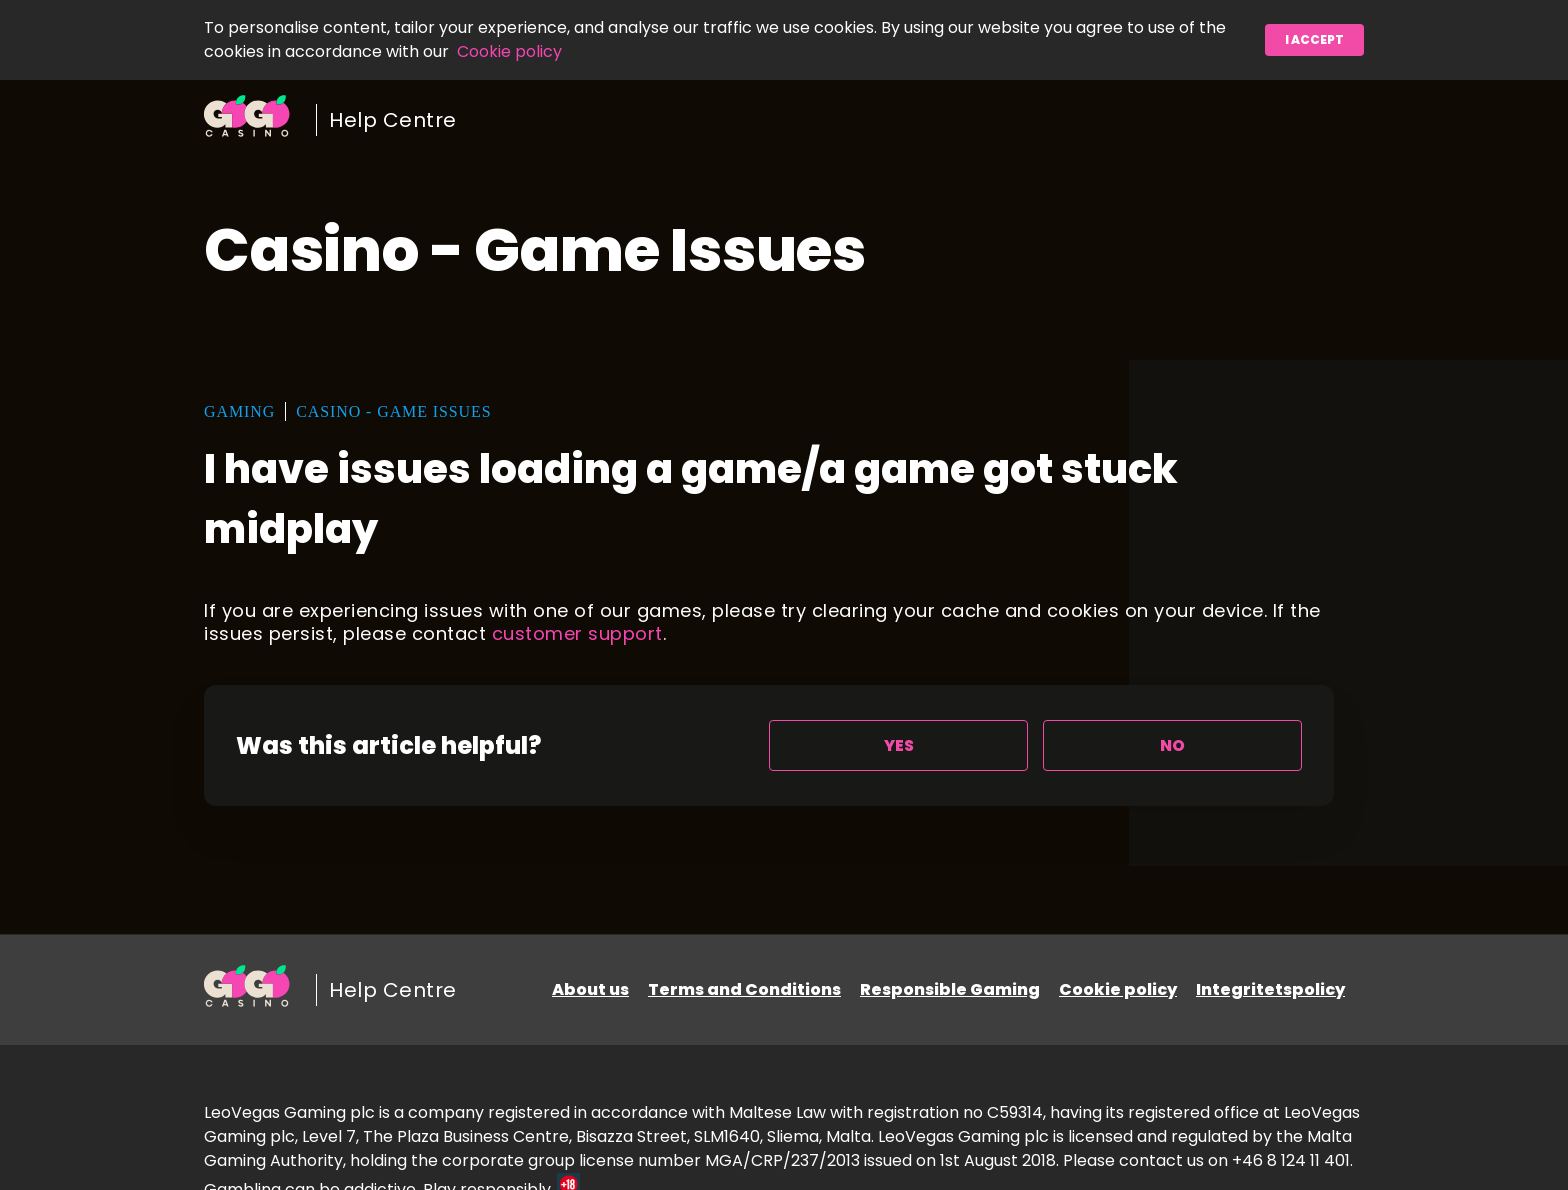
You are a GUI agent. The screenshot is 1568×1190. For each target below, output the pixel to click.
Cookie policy (509, 51)
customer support (577, 633)
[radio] (898, 745)
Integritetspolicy (1270, 989)
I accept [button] (1314, 39)
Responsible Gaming (950, 989)
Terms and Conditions (744, 989)
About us (590, 989)
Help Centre (393, 120)
